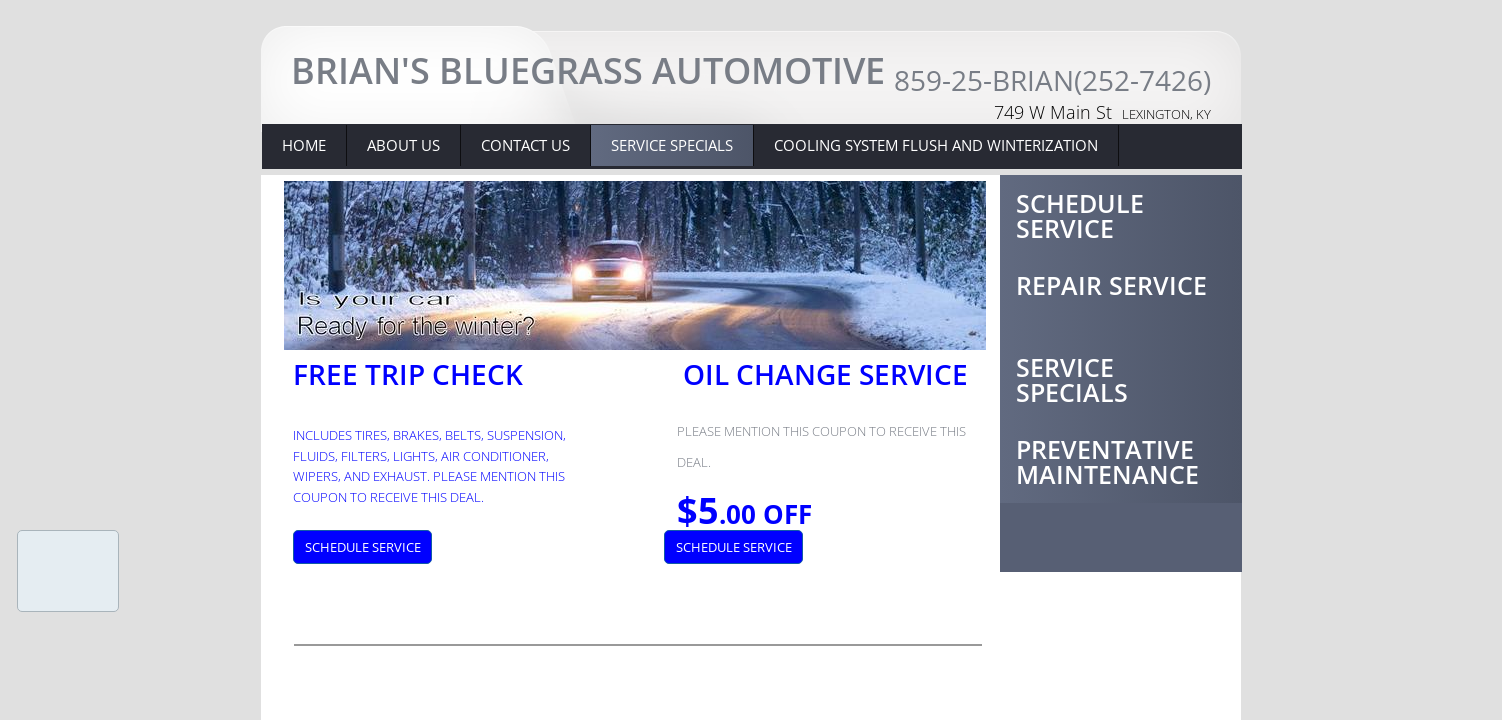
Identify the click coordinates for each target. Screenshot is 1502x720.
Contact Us (525, 145)
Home (304, 145)
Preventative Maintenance (1107, 461)
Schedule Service (1080, 215)
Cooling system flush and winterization (936, 145)
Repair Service (1111, 285)
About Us (403, 145)
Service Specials (1072, 379)
